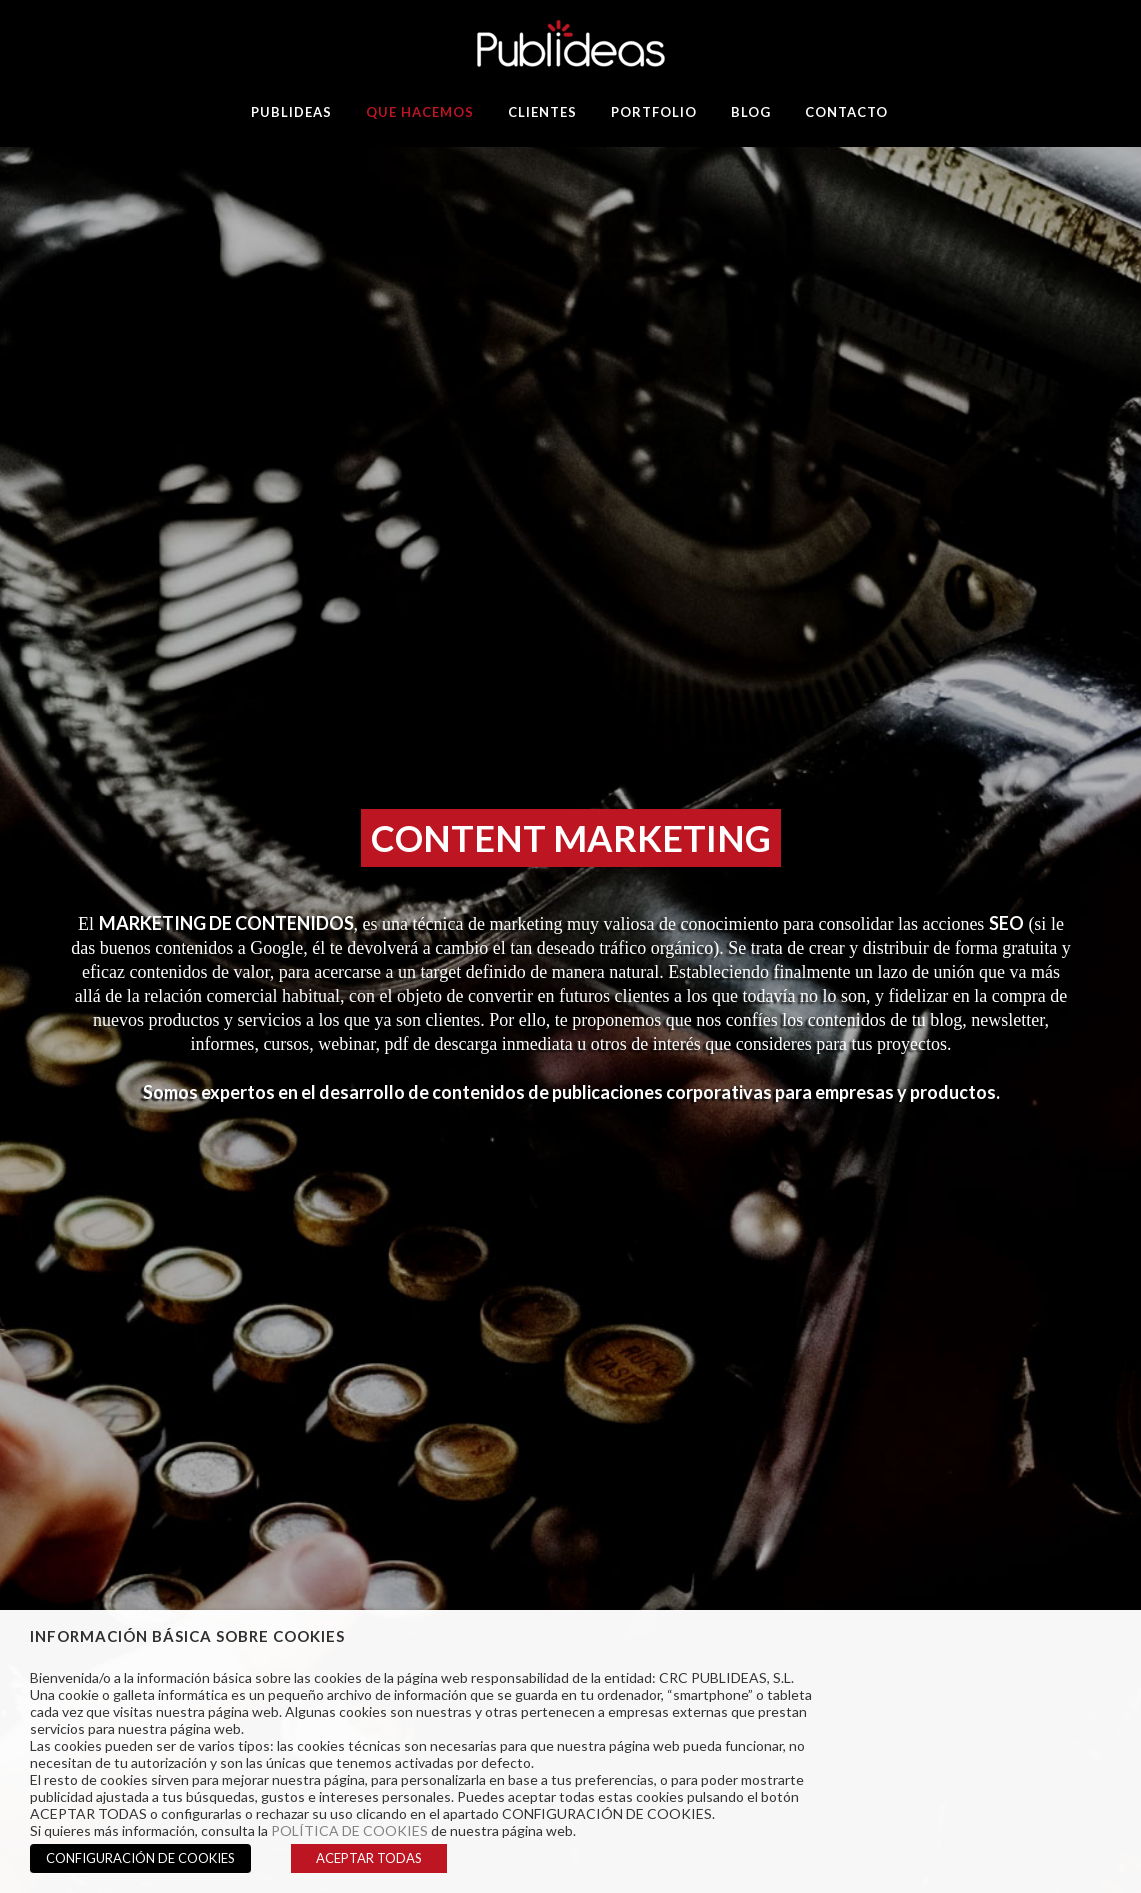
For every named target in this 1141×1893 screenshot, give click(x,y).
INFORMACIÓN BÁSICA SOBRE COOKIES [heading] (187, 1636)
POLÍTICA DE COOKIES (349, 1830)
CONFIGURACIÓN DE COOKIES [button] (140, 1858)
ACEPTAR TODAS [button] (369, 1858)
